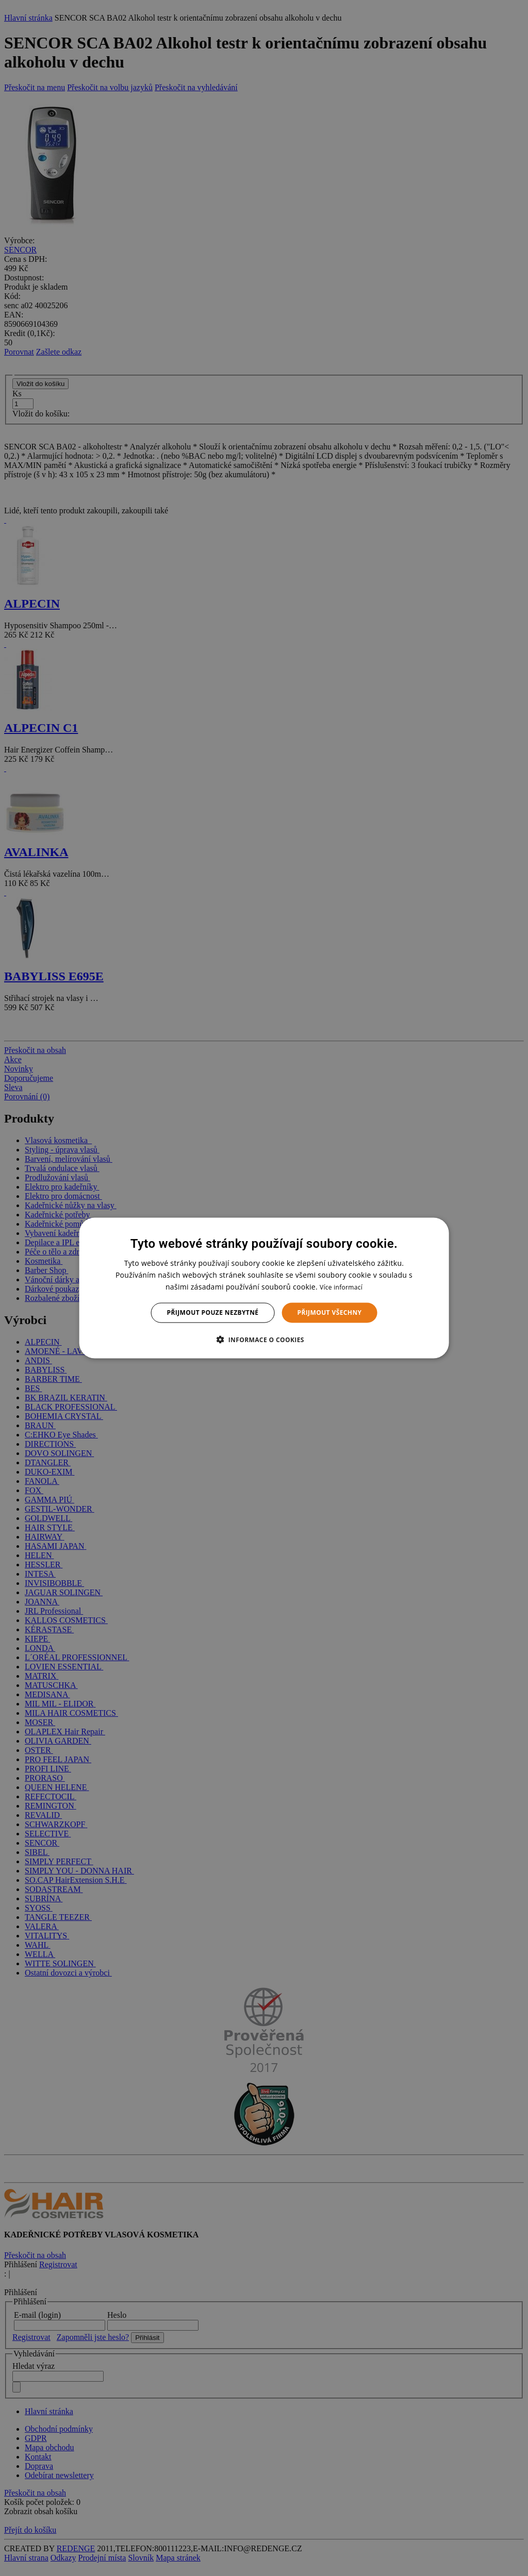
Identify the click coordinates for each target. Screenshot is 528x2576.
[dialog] (264, 1288)
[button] (264, 1339)
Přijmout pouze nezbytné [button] (213, 1312)
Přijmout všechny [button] (329, 1312)
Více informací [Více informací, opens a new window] (341, 1287)
